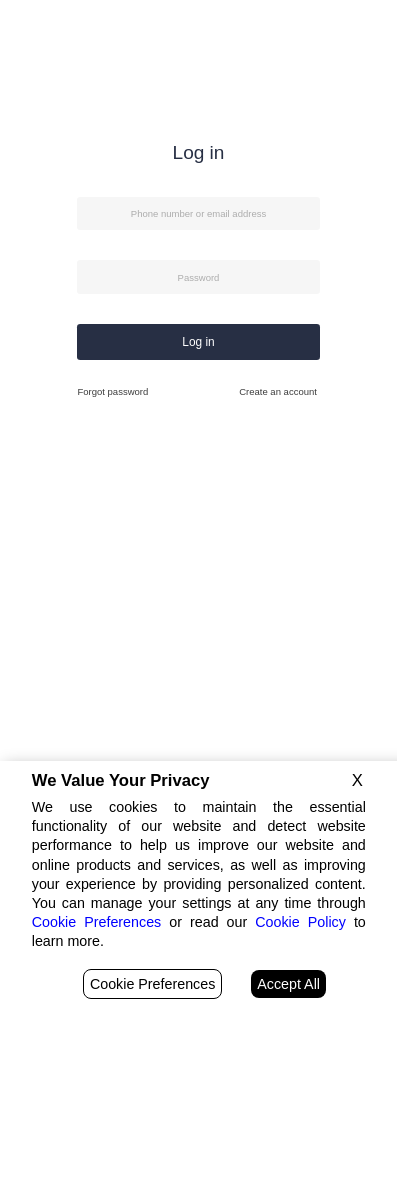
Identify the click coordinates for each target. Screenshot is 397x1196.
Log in (198, 342)
